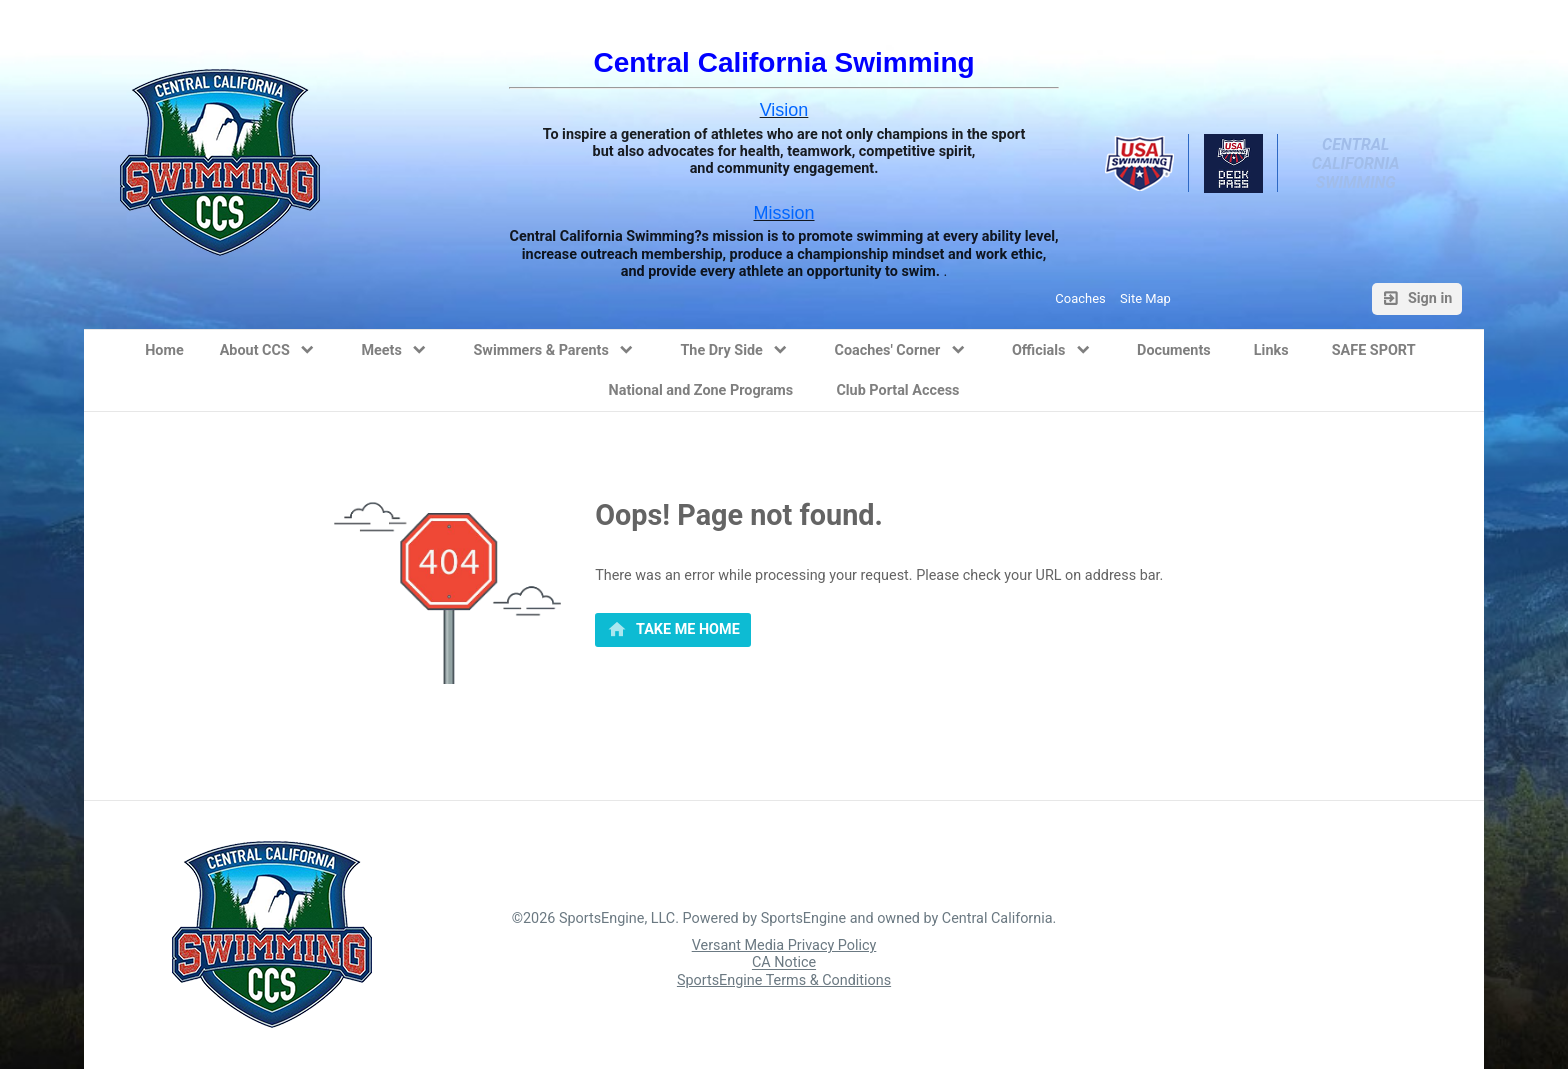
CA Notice (784, 963)
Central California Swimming (1358, 163)
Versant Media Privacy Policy (784, 945)
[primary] (673, 630)
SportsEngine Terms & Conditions (784, 980)
